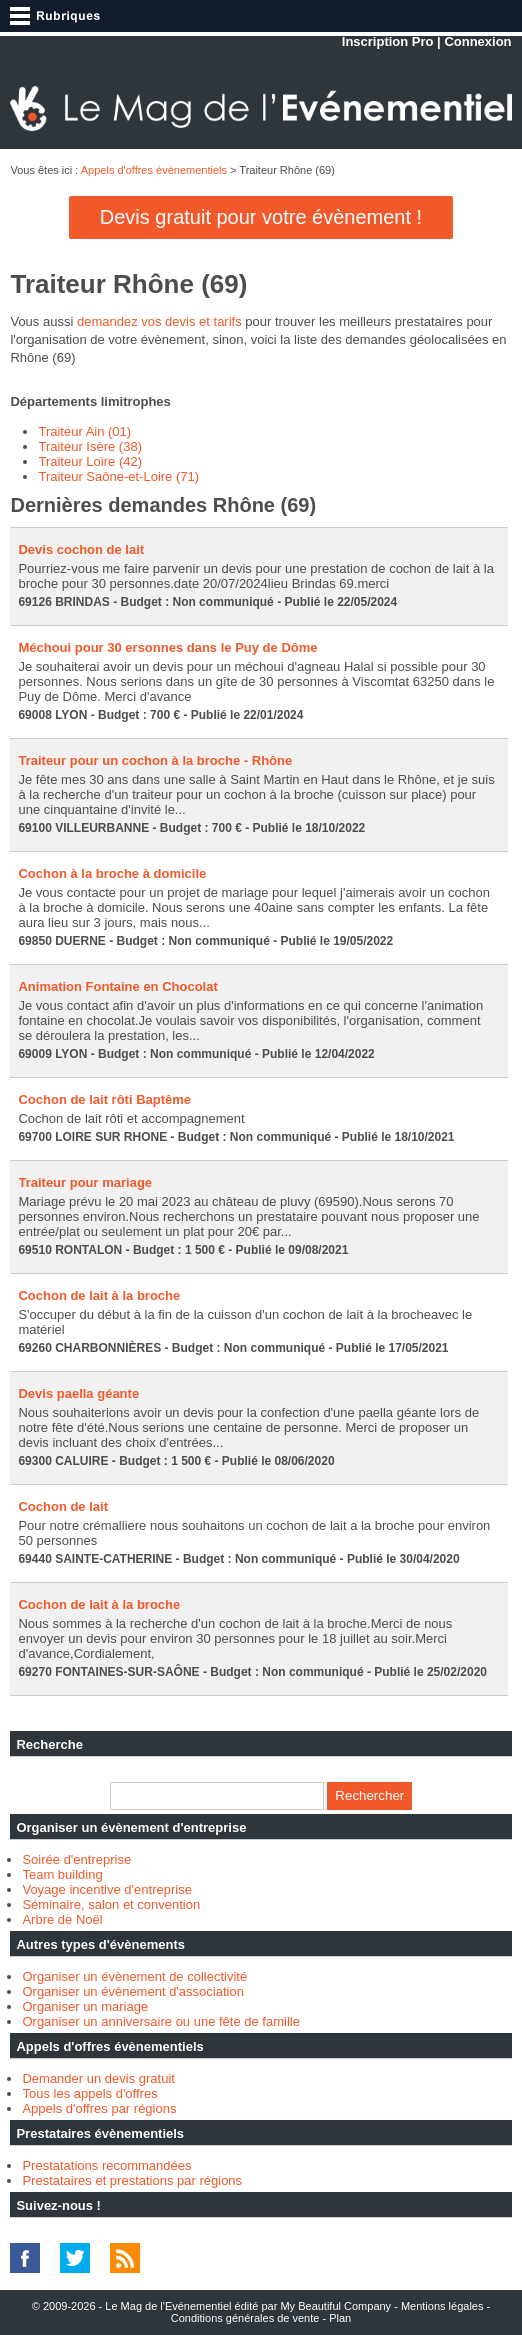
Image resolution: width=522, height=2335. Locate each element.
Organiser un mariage (85, 2006)
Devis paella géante (78, 1393)
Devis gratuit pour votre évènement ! (261, 217)
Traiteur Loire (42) (90, 461)
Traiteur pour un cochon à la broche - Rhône (155, 760)
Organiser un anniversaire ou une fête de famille (161, 2021)
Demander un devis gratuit (98, 2078)
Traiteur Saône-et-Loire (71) (118, 476)
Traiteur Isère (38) (90, 446)
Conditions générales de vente (245, 2318)
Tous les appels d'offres (89, 2093)
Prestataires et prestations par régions (132, 2180)
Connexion (477, 41)
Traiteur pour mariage (85, 1182)
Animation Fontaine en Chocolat (117, 986)
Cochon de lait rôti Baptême (104, 1099)
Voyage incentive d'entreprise (106, 1889)
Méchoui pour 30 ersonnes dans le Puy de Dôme (167, 647)
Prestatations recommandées (106, 2165)
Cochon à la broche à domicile (112, 873)
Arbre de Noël (62, 1919)
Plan (340, 2318)
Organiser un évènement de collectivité (134, 1976)
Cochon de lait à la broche (99, 1295)
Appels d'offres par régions (99, 2108)
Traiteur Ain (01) (84, 431)
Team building (62, 1874)
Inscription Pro (388, 41)
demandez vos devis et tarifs (159, 321)
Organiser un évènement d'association (132, 1991)
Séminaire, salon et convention (111, 1904)
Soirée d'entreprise (76, 1859)
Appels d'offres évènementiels (154, 170)
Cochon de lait (63, 1506)
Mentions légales (442, 2306)
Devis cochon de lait (81, 549)
